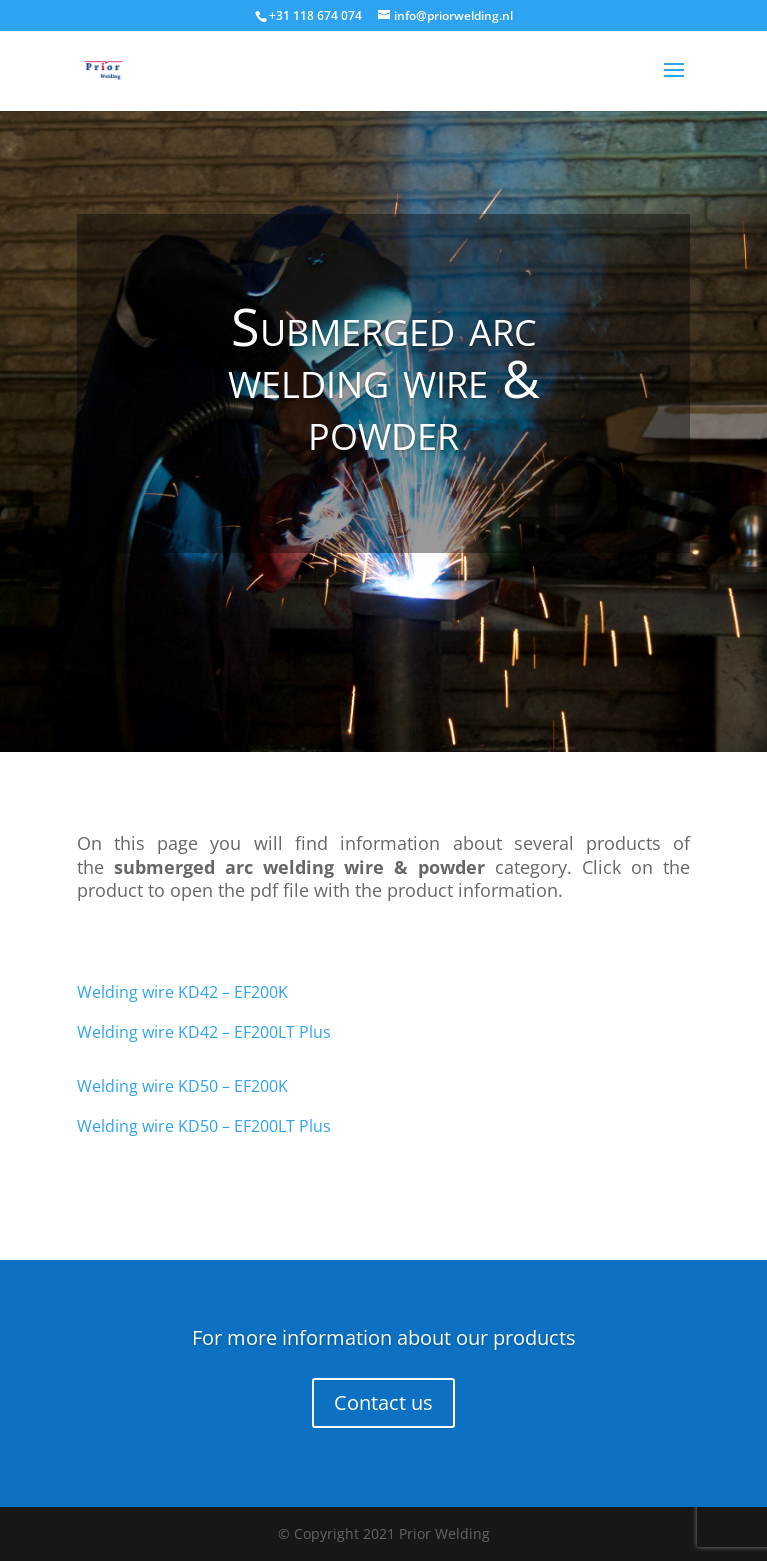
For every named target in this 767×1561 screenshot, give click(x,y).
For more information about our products (384, 1337)
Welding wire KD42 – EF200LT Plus (204, 1032)
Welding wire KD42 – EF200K (182, 992)
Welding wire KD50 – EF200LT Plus (204, 1126)
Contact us (383, 1402)
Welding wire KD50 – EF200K (182, 1086)
